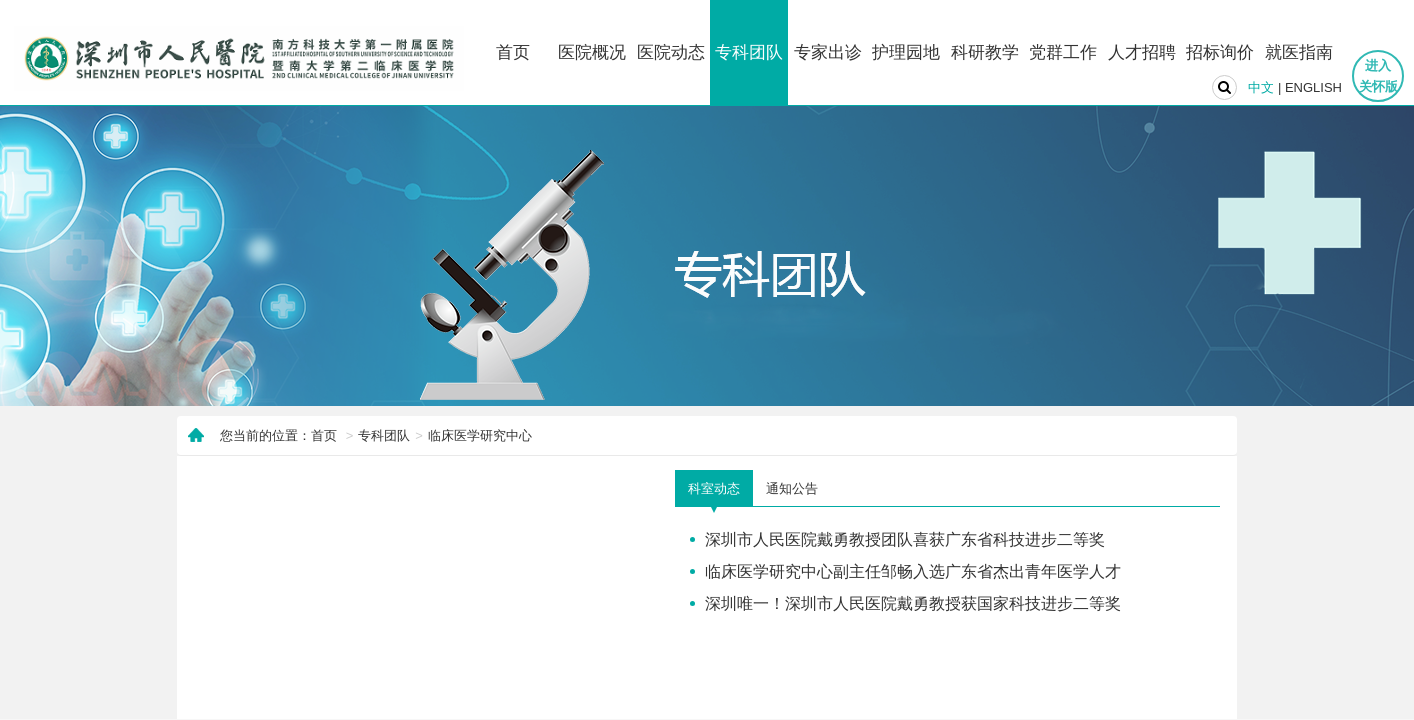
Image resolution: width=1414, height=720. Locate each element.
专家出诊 (828, 52)
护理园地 (906, 52)
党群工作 (1063, 52)
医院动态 (671, 52)
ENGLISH (1313, 87)
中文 (1261, 87)
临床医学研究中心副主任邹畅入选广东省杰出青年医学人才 (913, 571)
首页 (513, 52)
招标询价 (1220, 52)
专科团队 (749, 52)
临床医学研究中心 (480, 435)
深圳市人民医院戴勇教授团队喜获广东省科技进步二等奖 (905, 539)
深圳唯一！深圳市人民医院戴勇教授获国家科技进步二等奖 (913, 603)
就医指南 (1299, 52)
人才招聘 (1142, 52)
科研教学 (985, 52)
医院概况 (592, 52)
